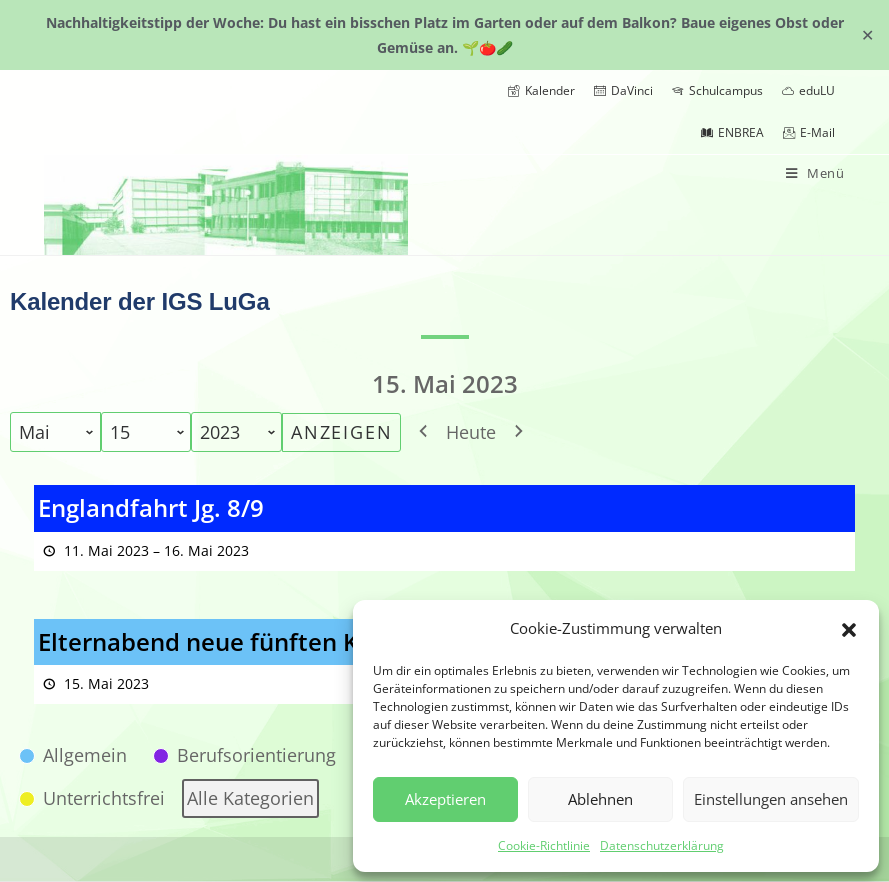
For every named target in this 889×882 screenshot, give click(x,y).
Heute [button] (471, 432)
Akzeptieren (445, 799)
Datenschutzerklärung (662, 845)
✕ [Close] (867, 35)
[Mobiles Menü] (815, 173)
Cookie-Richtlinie (544, 845)
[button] (849, 628)
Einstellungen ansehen (771, 799)
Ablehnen (600, 799)
